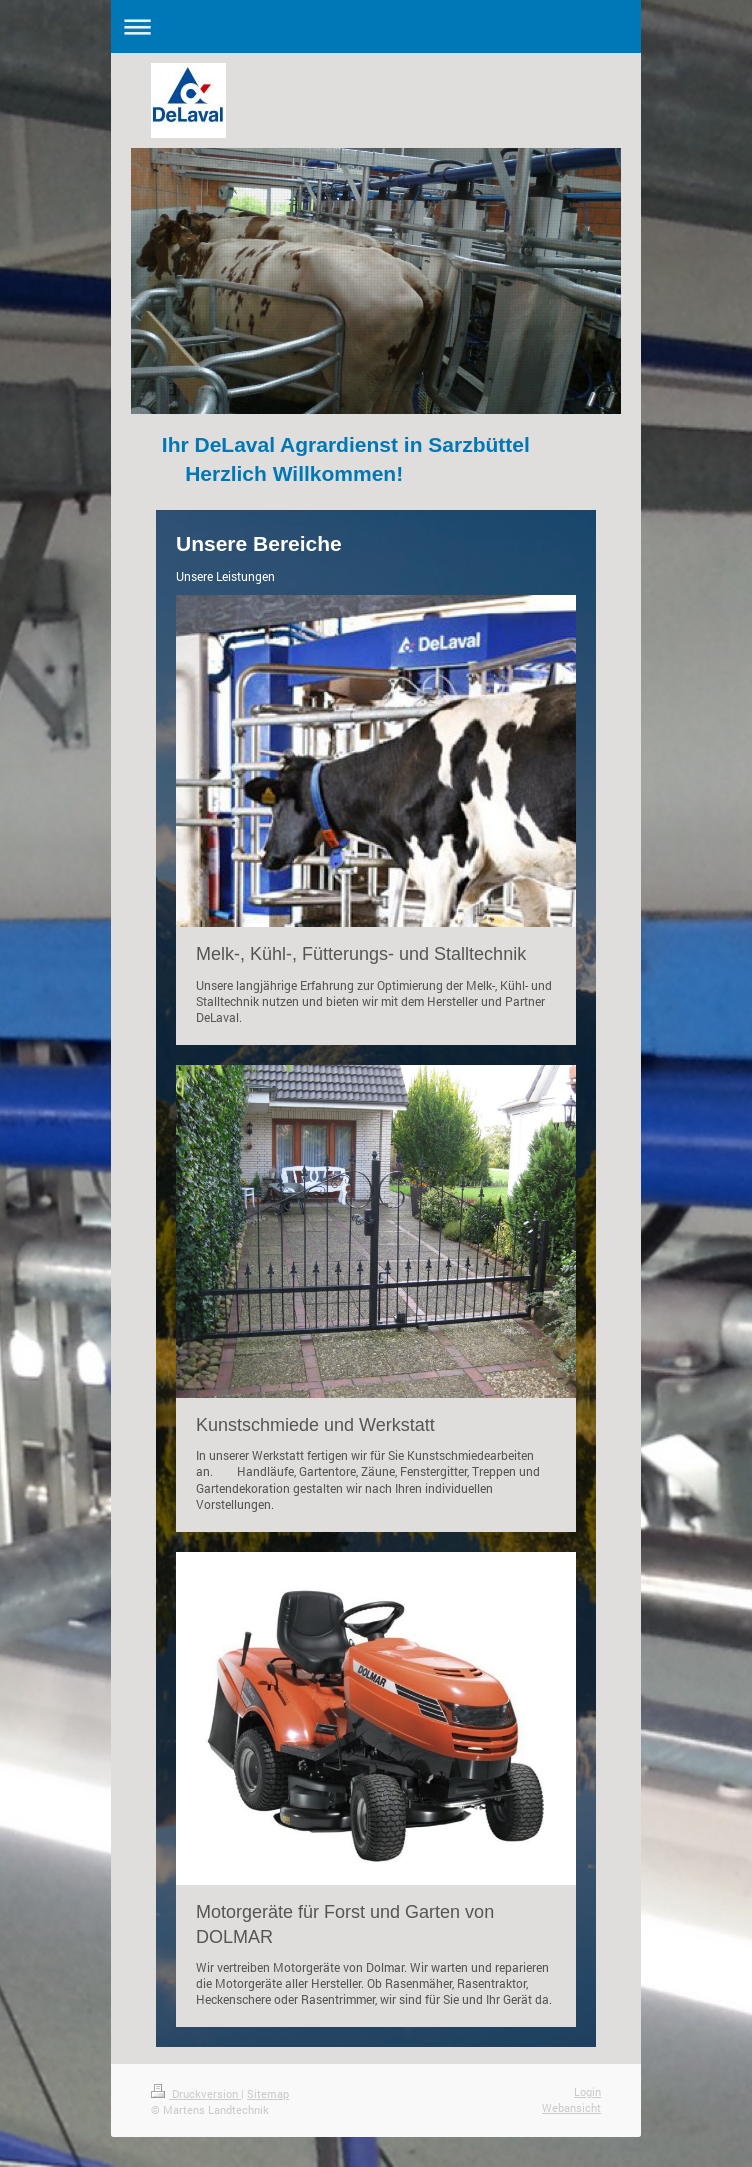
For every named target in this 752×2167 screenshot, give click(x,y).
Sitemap (268, 2093)
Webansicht (571, 2107)
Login (587, 2091)
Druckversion (196, 2093)
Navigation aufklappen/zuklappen (376, 26)
